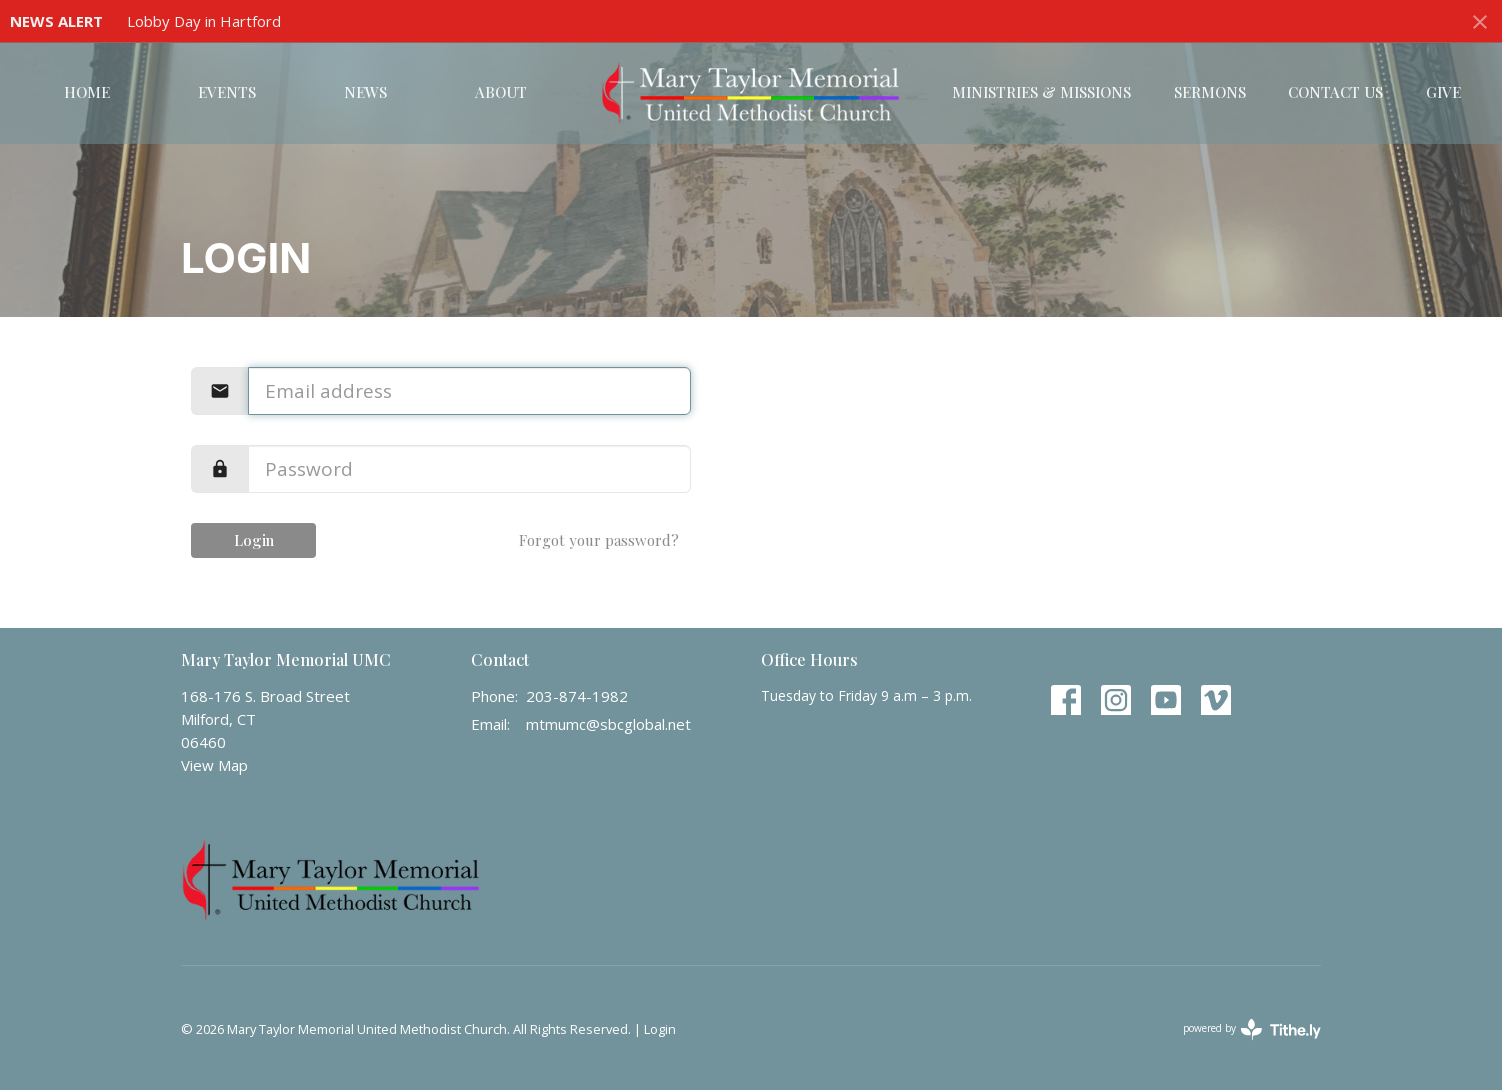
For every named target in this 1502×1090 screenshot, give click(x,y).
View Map (214, 765)
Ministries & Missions (1041, 92)
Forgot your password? (599, 540)
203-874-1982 (577, 696)
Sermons (1210, 92)
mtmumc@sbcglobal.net (608, 724)
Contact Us (1335, 92)
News (365, 92)
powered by (1252, 1029)
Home (87, 92)
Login (254, 540)
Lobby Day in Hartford (204, 21)
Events (227, 92)
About (501, 92)
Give (1443, 92)
